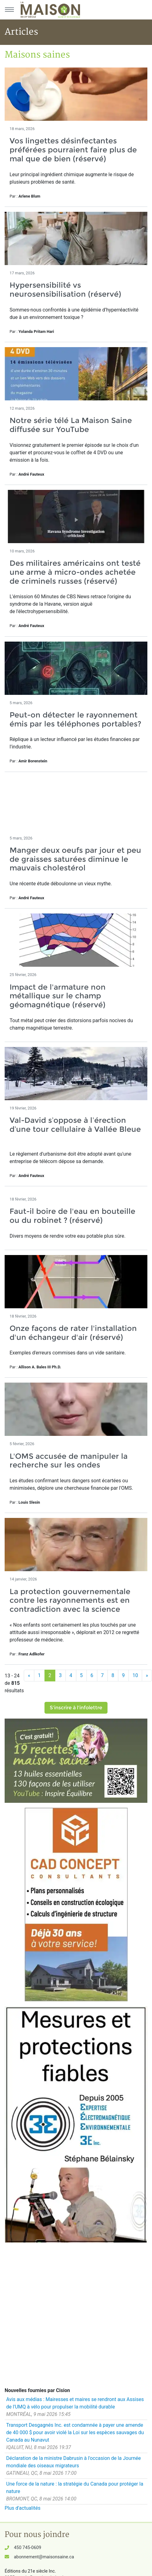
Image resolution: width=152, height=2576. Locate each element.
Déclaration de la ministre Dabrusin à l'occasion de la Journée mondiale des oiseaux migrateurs (73, 2462)
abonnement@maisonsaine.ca (44, 2557)
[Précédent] (29, 1675)
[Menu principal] (9, 10)
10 (135, 1675)
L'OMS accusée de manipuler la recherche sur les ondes (69, 1461)
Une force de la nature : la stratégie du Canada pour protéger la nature (74, 2487)
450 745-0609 (27, 2547)
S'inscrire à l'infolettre (76, 1708)
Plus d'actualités (22, 2508)
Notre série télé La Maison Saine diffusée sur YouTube (71, 425)
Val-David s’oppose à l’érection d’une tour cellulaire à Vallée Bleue (75, 1129)
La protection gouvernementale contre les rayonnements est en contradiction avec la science (70, 1600)
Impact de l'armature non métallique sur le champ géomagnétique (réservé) (58, 996)
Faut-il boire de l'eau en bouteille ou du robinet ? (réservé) (72, 1216)
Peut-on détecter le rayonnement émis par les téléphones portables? (75, 719)
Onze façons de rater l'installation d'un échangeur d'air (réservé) (73, 1333)
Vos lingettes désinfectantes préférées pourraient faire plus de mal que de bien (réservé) (73, 149)
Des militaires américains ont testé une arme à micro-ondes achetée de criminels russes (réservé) (75, 572)
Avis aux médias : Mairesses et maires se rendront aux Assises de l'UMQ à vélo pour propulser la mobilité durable (75, 2403)
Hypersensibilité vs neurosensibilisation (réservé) (65, 290)
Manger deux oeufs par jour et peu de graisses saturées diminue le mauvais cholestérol (75, 859)
